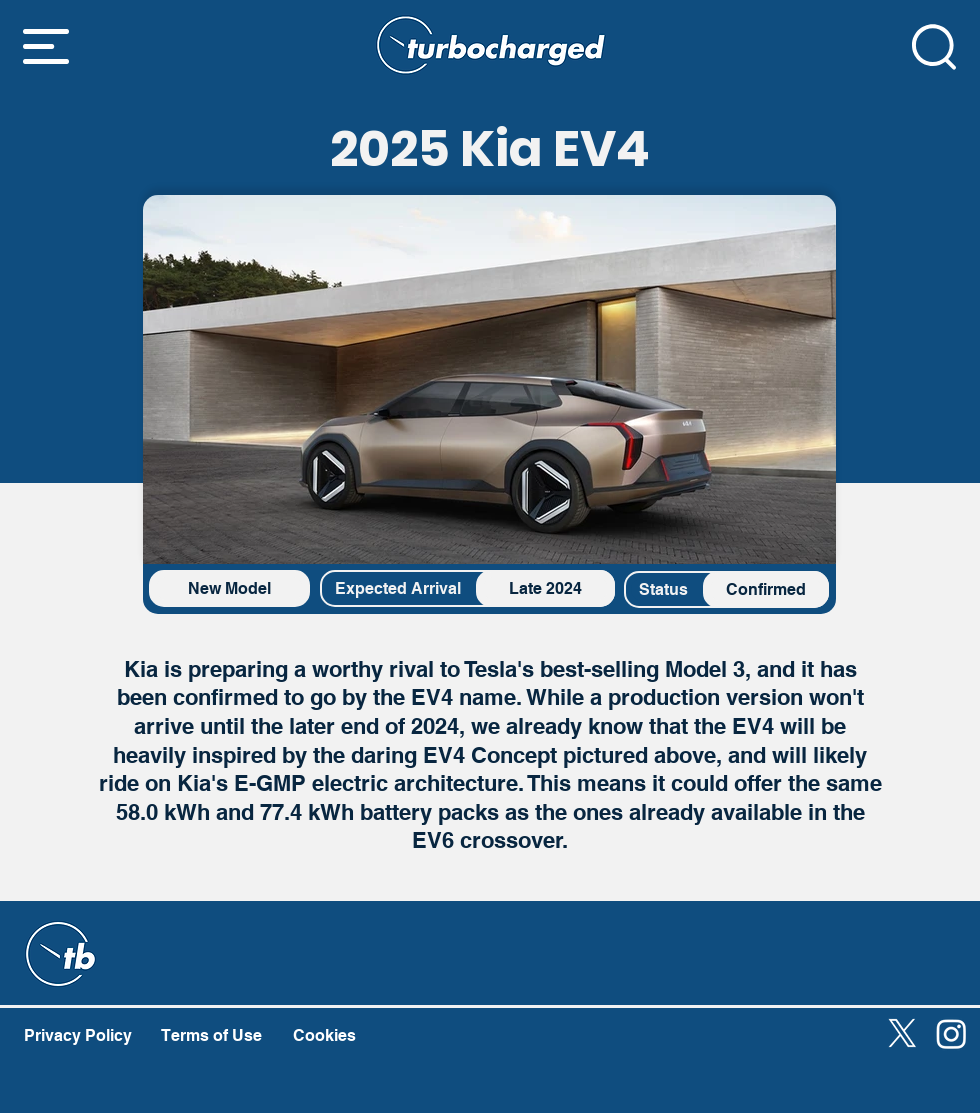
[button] (46, 46)
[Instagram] (951, 1033)
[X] (902, 1033)
